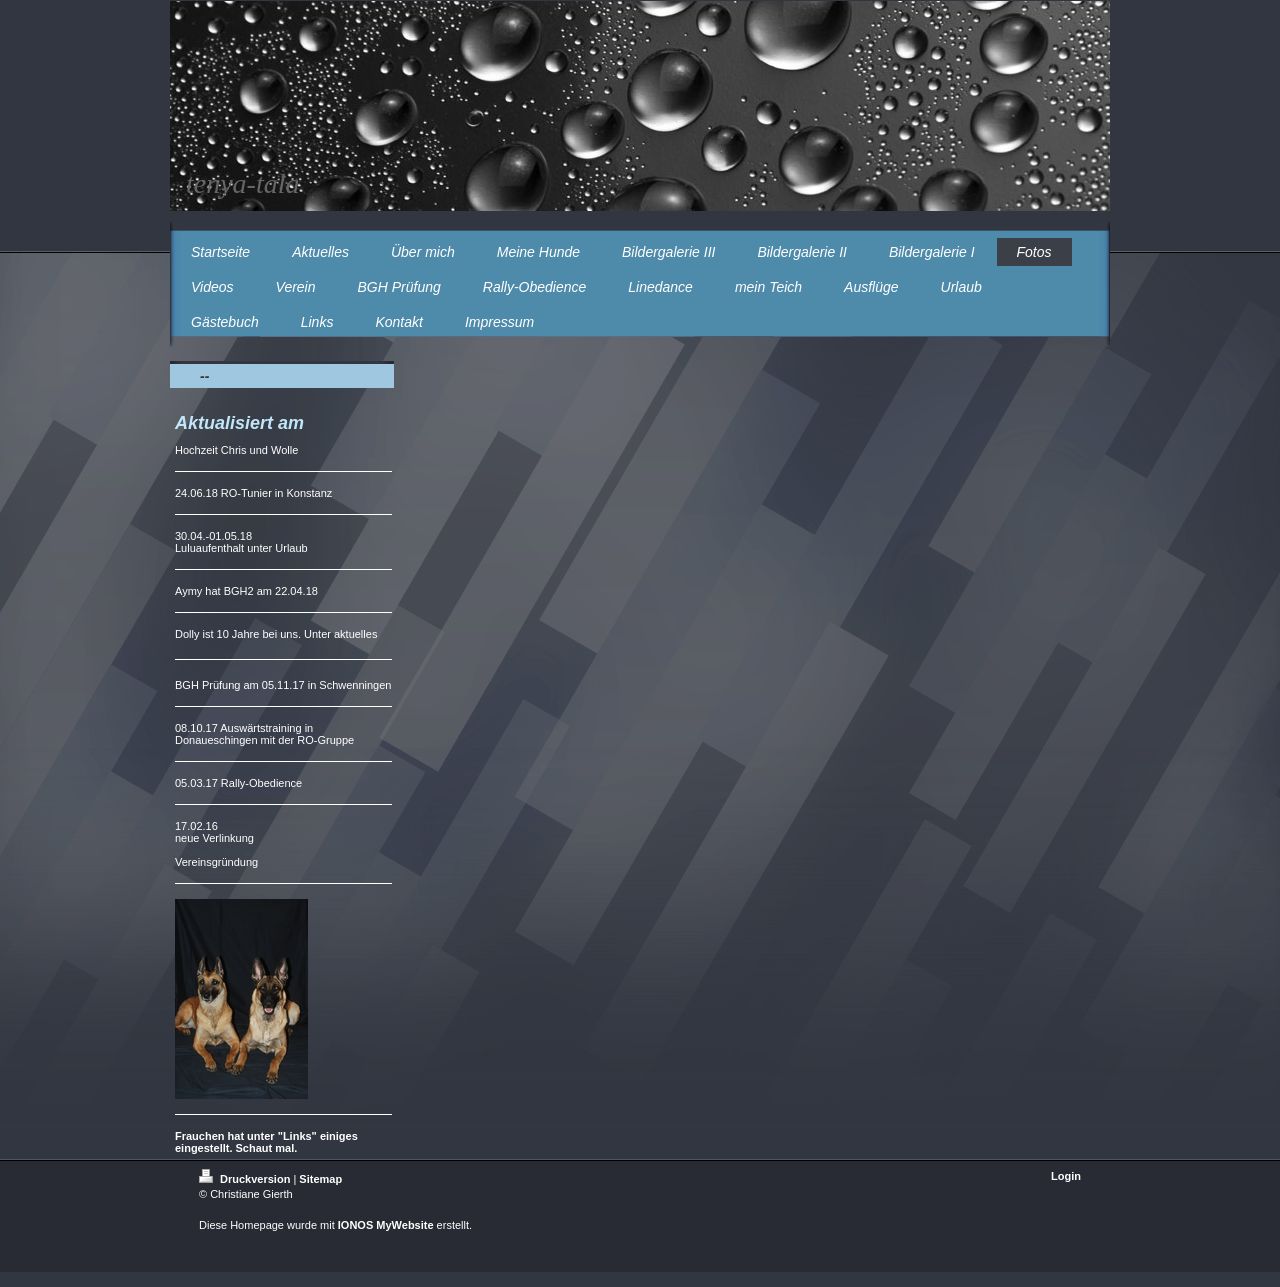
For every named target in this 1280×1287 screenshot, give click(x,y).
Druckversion (246, 1179)
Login (1066, 1176)
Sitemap (320, 1179)
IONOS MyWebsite (386, 1225)
